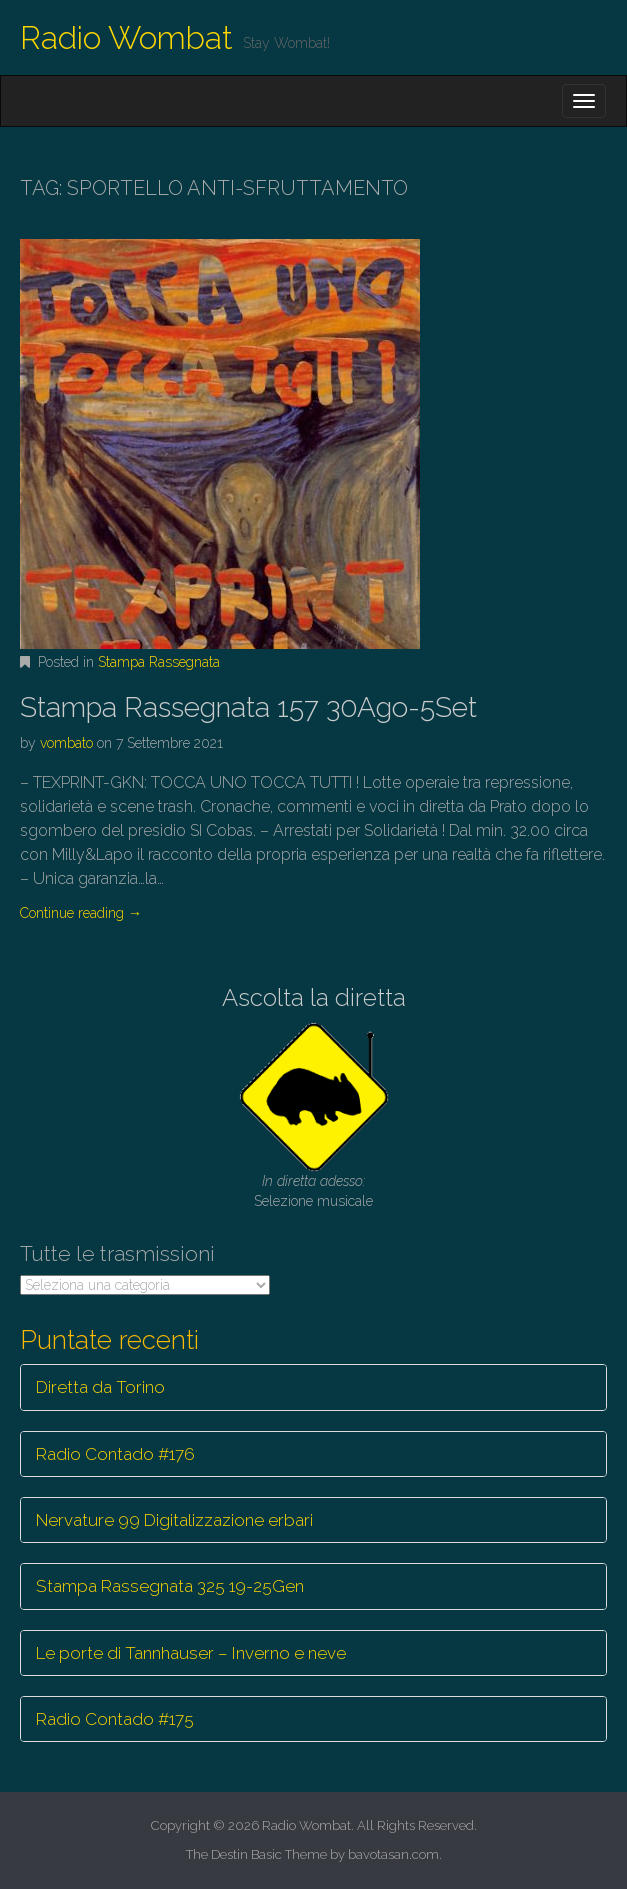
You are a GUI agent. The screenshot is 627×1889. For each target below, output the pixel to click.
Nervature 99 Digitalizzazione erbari (174, 1520)
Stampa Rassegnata (159, 662)
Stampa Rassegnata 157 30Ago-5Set (248, 707)
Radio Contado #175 (115, 1719)
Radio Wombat (126, 37)
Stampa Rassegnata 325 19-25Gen (170, 1586)
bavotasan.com (393, 1854)
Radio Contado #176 (115, 1454)
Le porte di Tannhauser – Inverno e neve (191, 1653)
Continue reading (81, 913)
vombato (66, 743)
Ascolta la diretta (314, 997)
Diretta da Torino (100, 1387)
